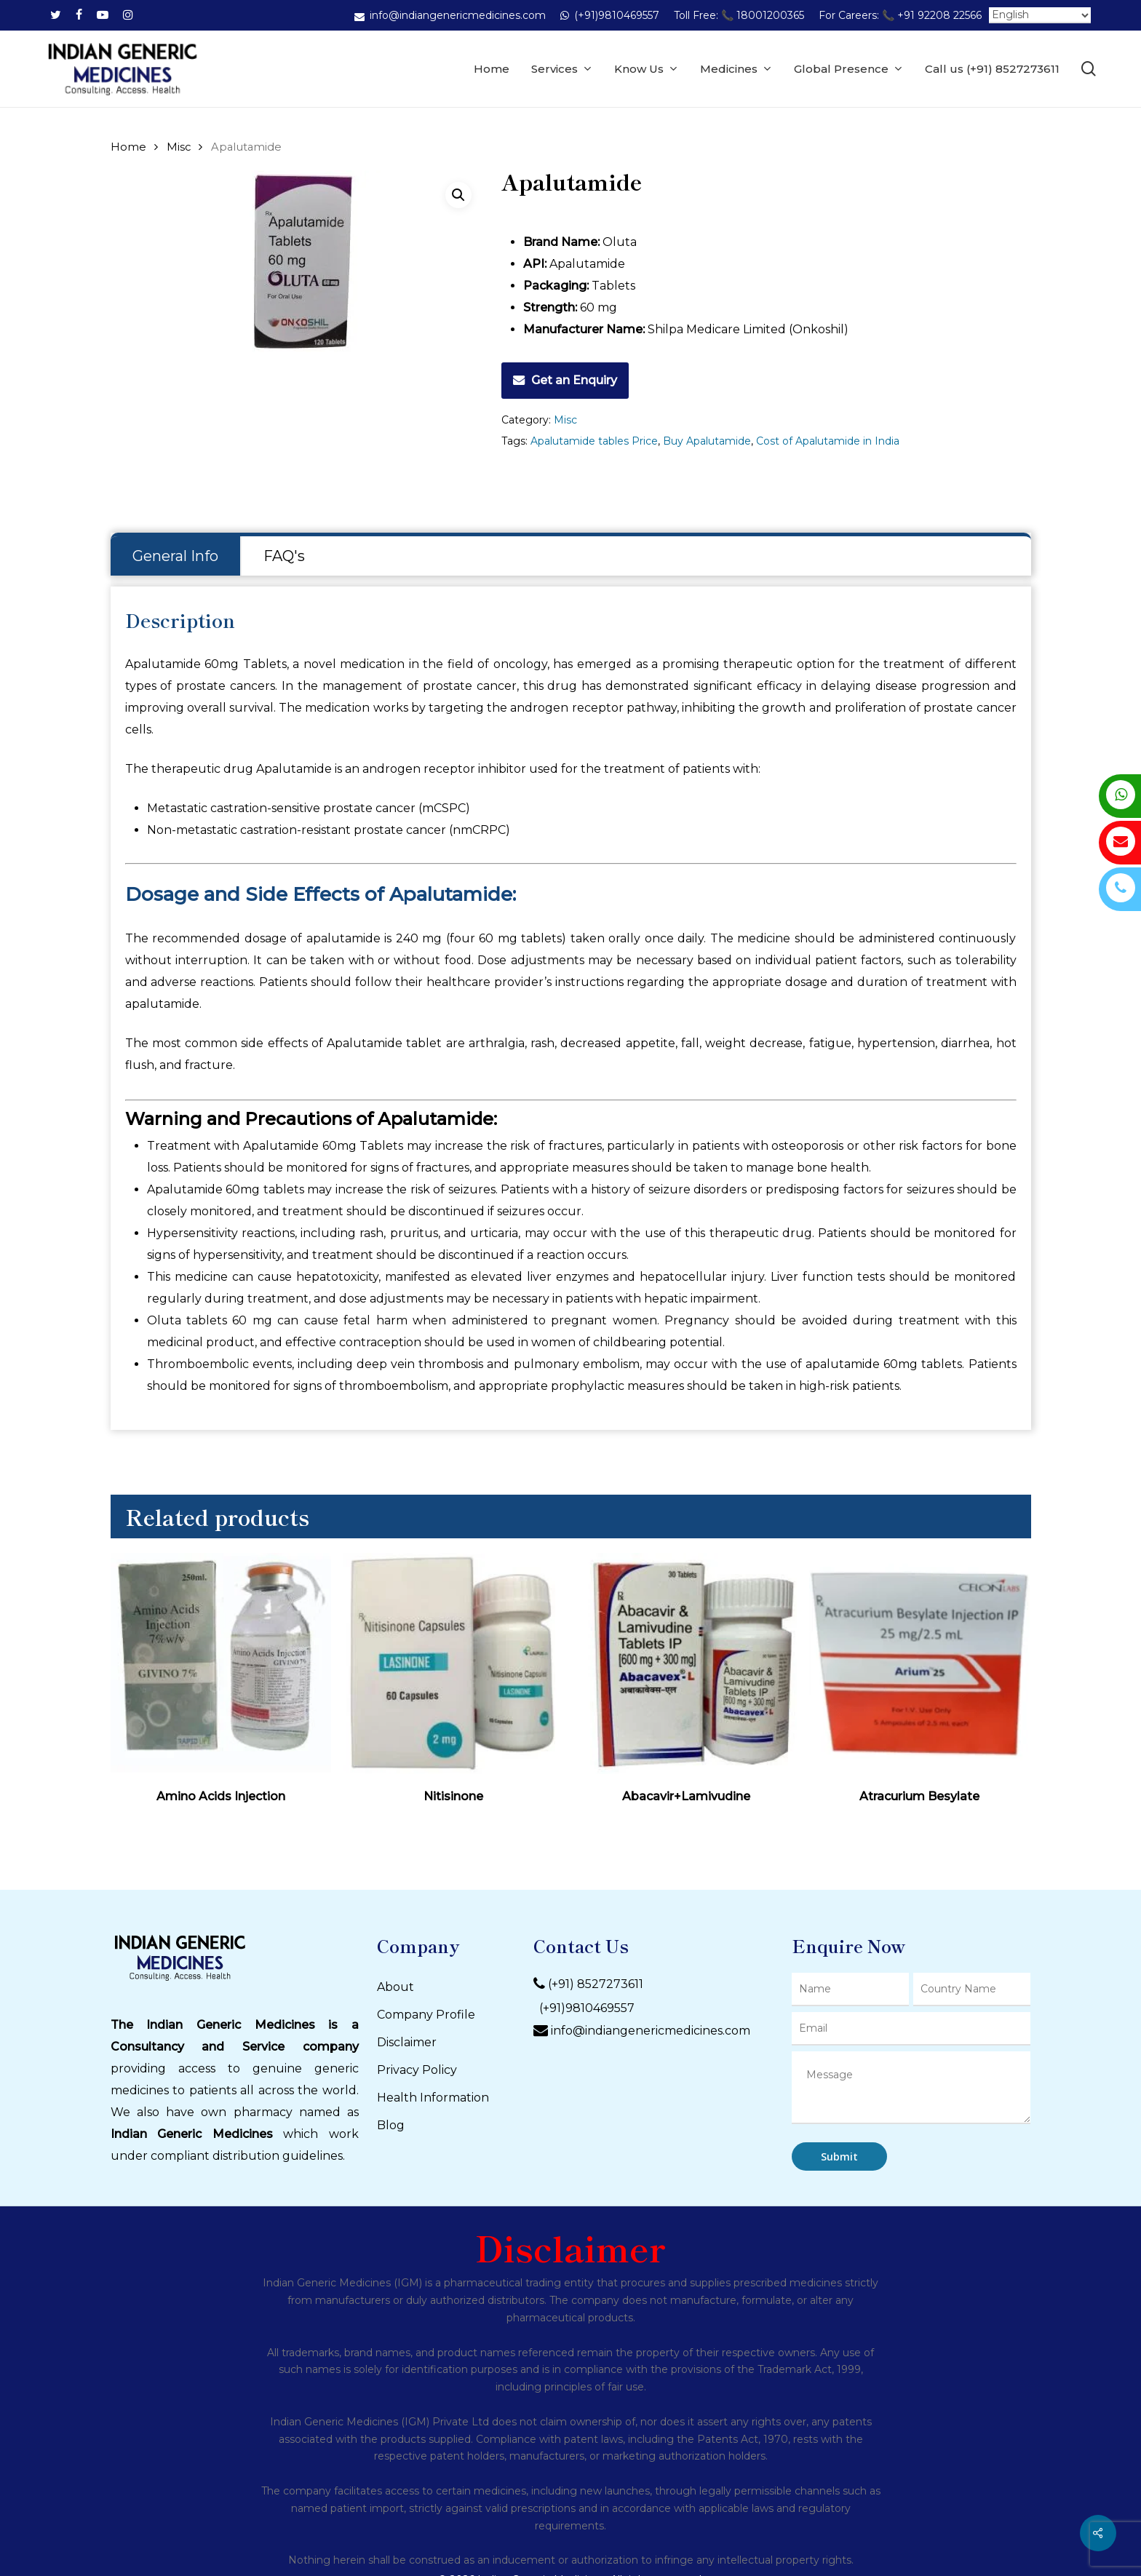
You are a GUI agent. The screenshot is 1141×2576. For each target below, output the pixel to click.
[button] (458, 195)
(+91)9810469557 (584, 2008)
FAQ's (284, 556)
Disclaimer (407, 2042)
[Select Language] (1040, 15)
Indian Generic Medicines (192, 2134)
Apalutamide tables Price (594, 441)
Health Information (433, 2097)
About (395, 1987)
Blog (391, 2125)
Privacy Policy (417, 2070)
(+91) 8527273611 (595, 1985)
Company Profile (426, 2015)
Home (128, 147)
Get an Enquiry (574, 380)
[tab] (176, 556)
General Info (175, 556)
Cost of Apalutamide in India (827, 441)
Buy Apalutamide (707, 441)
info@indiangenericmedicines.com (650, 2031)
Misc (179, 147)
